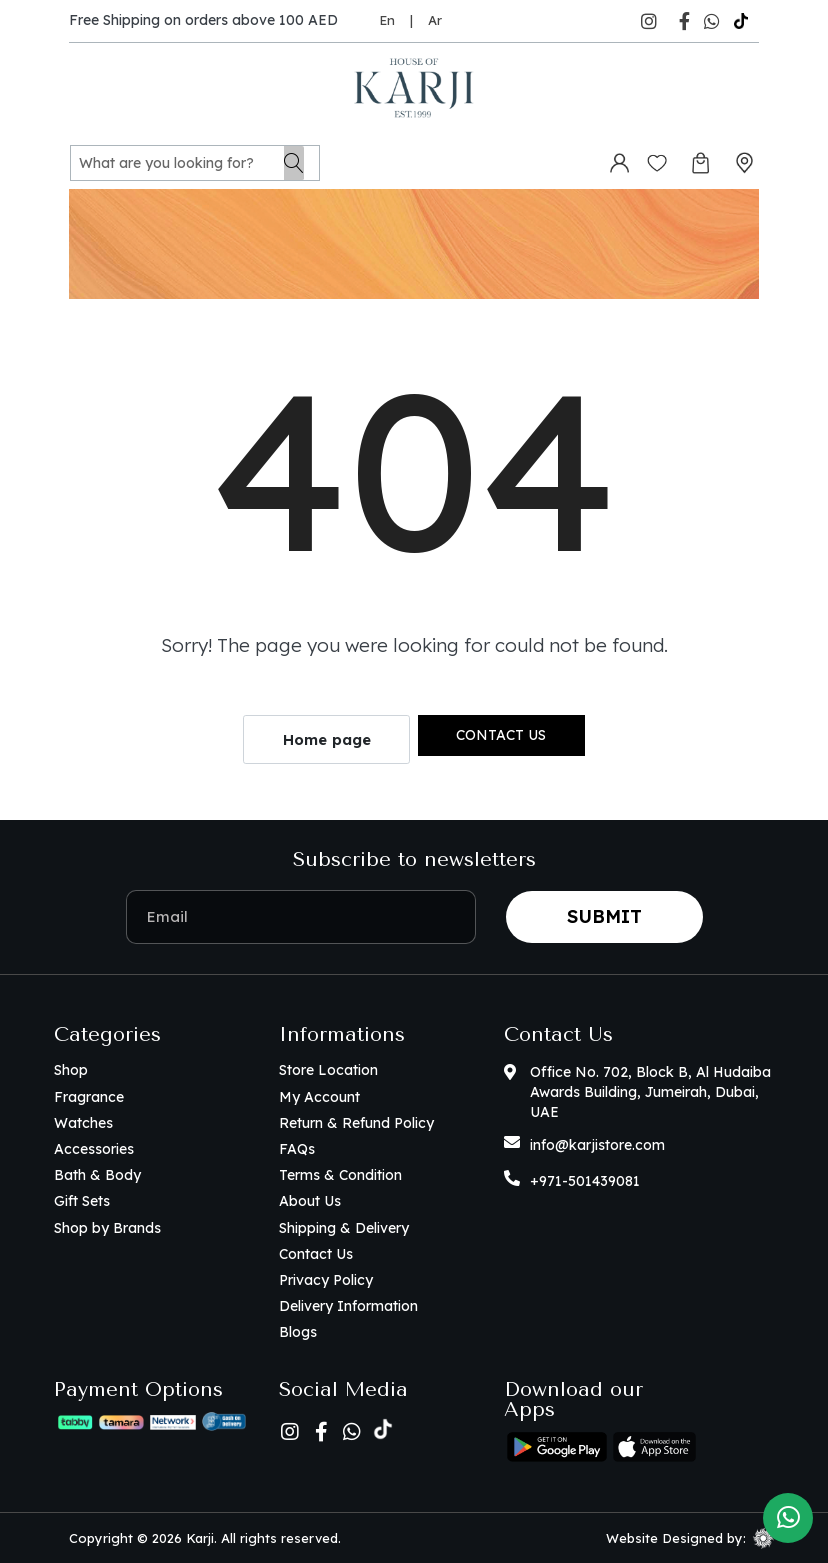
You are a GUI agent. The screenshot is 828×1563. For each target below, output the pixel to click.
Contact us (501, 735)
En (387, 20)
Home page (327, 739)
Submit (604, 916)
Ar (435, 20)
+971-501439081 (585, 1181)
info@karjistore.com (597, 1145)
